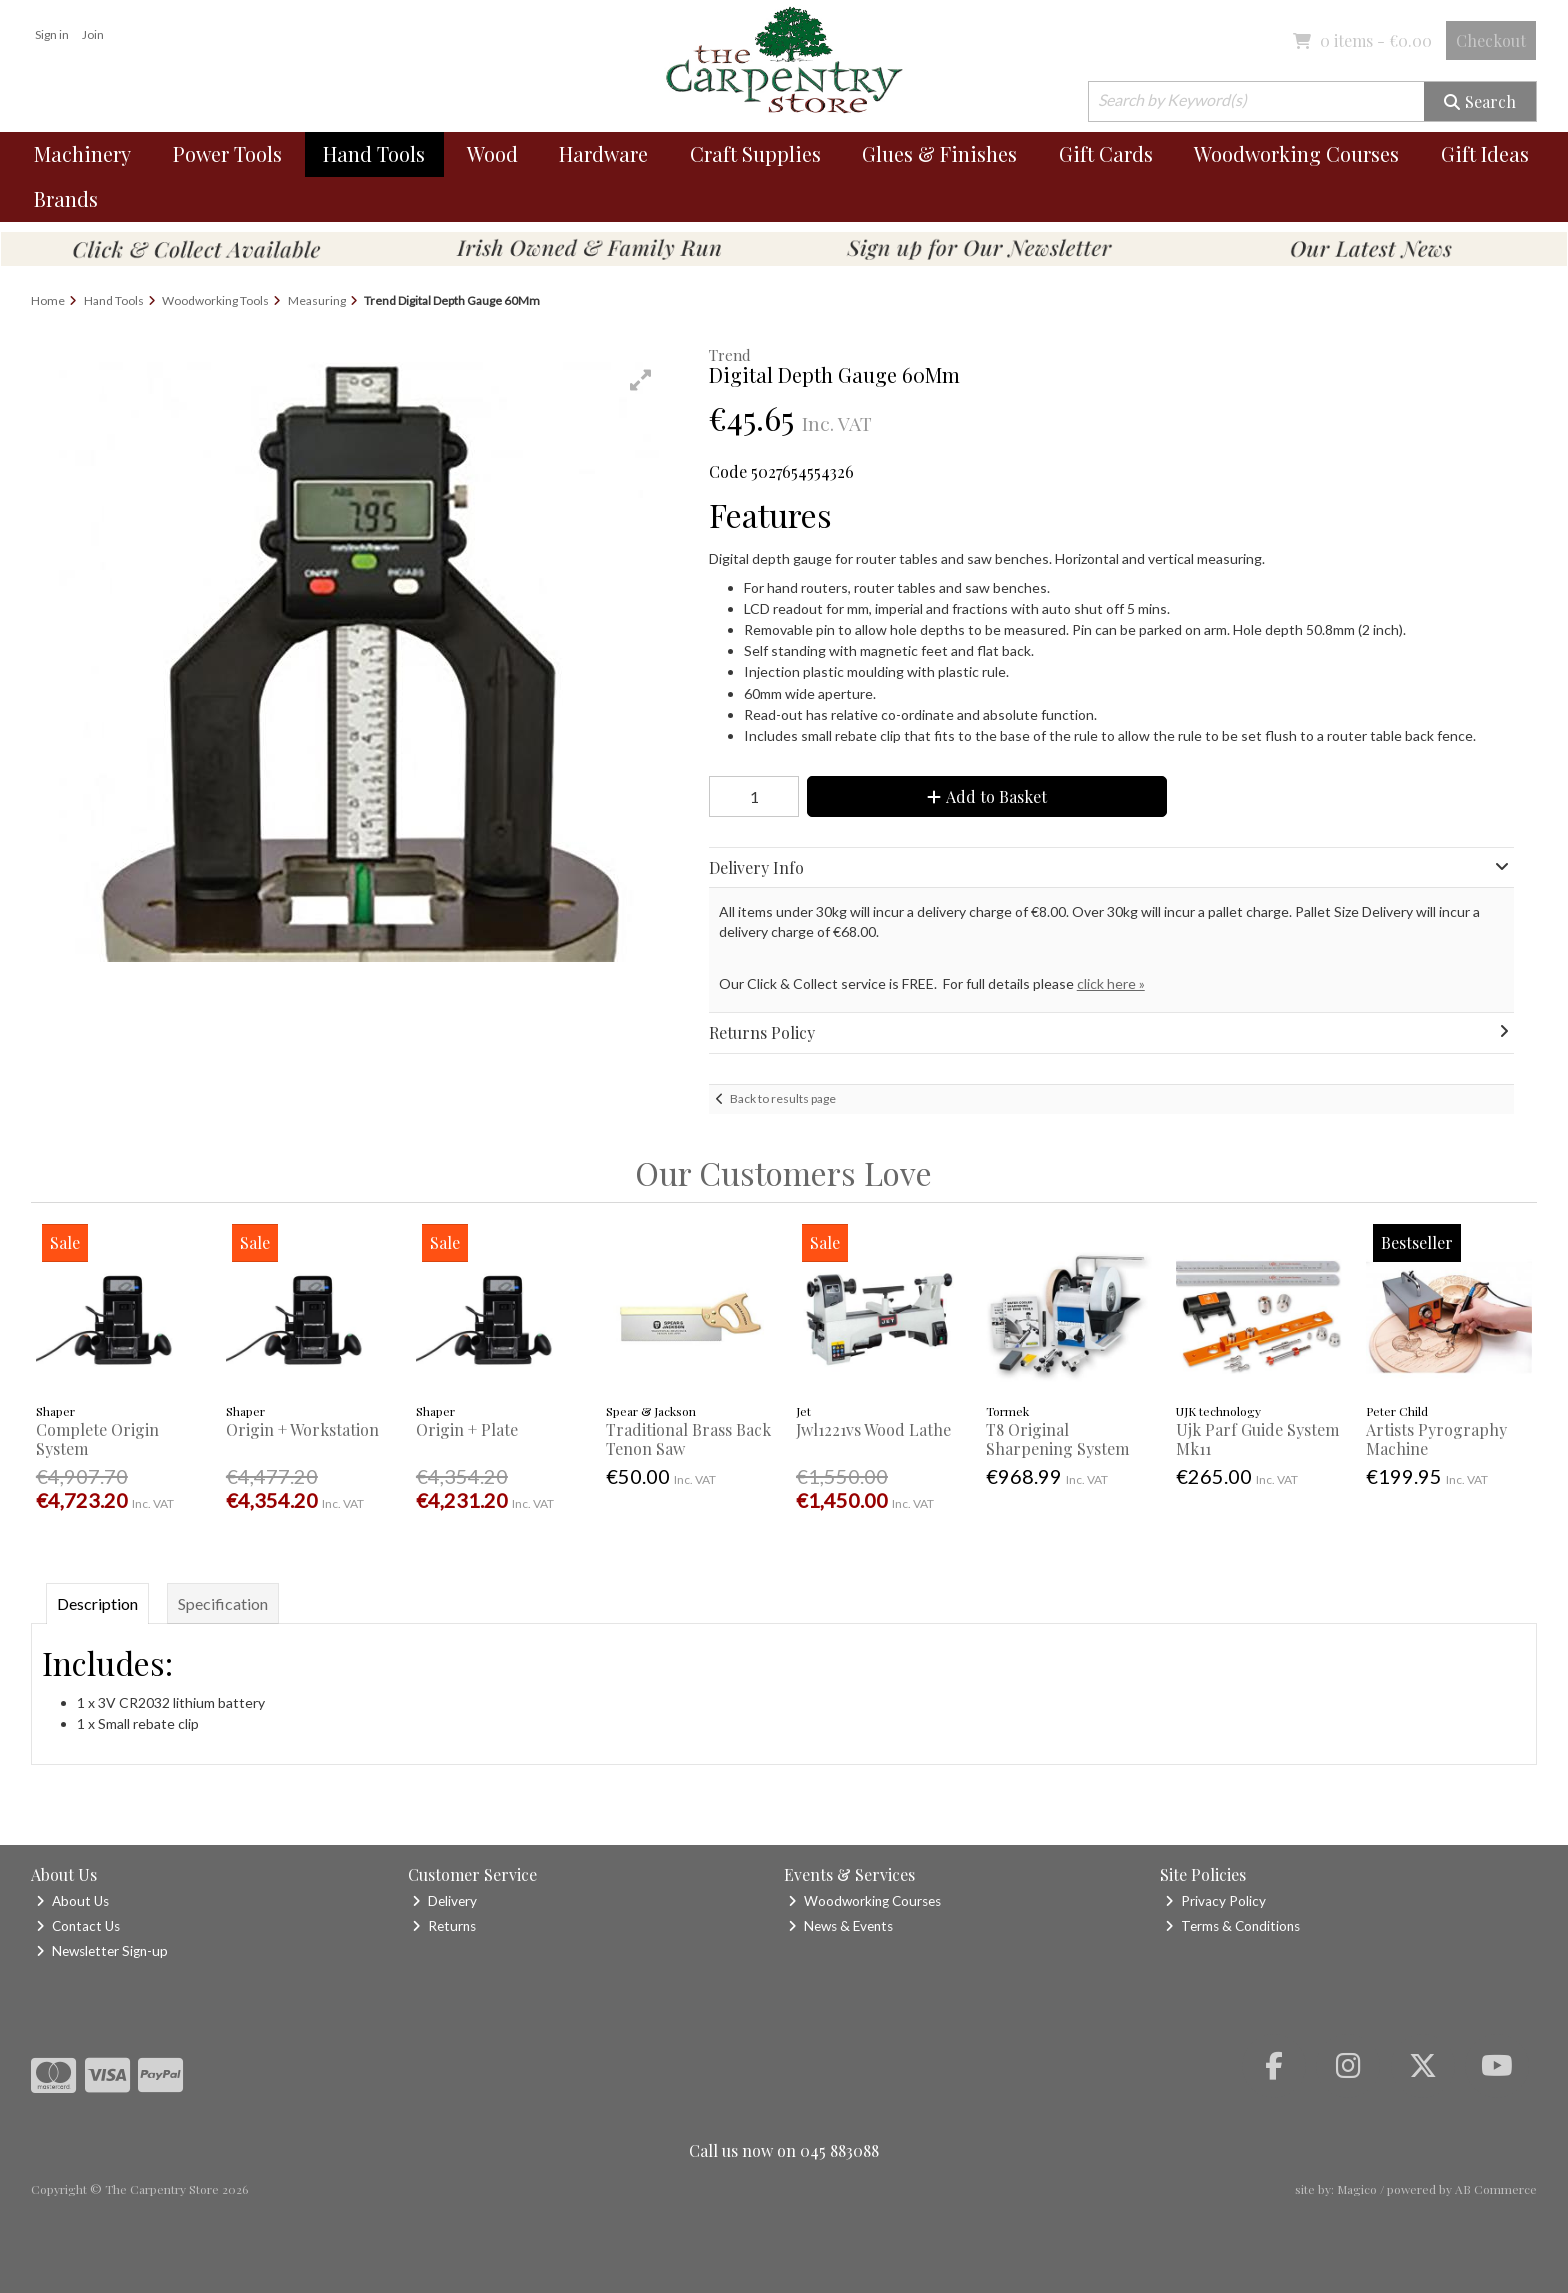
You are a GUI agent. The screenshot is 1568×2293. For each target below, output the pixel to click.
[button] (641, 380)
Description (97, 1603)
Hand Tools (374, 153)
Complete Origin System (97, 1439)
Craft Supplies (755, 153)
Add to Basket (987, 796)
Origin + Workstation (302, 1429)
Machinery (82, 153)
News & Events (840, 1926)
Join (93, 34)
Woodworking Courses (1296, 153)
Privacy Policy (1215, 1901)
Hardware (603, 153)
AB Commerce (1496, 2189)
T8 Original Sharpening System (1057, 1439)
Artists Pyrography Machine (1436, 1439)
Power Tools (227, 153)
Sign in (52, 34)
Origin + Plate (467, 1429)
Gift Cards (1106, 153)
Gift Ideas (1485, 153)
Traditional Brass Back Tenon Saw (688, 1439)
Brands (66, 198)
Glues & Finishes (939, 153)
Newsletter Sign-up (102, 1951)
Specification (223, 1603)
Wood (492, 153)
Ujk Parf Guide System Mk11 (1257, 1439)
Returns (444, 1926)
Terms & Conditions (1232, 1926)
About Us (72, 1901)
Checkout (1491, 40)
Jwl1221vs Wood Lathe (873, 1429)
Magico (1357, 2189)
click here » (1111, 983)
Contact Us (78, 1926)
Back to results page (783, 1098)
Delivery (444, 1901)
